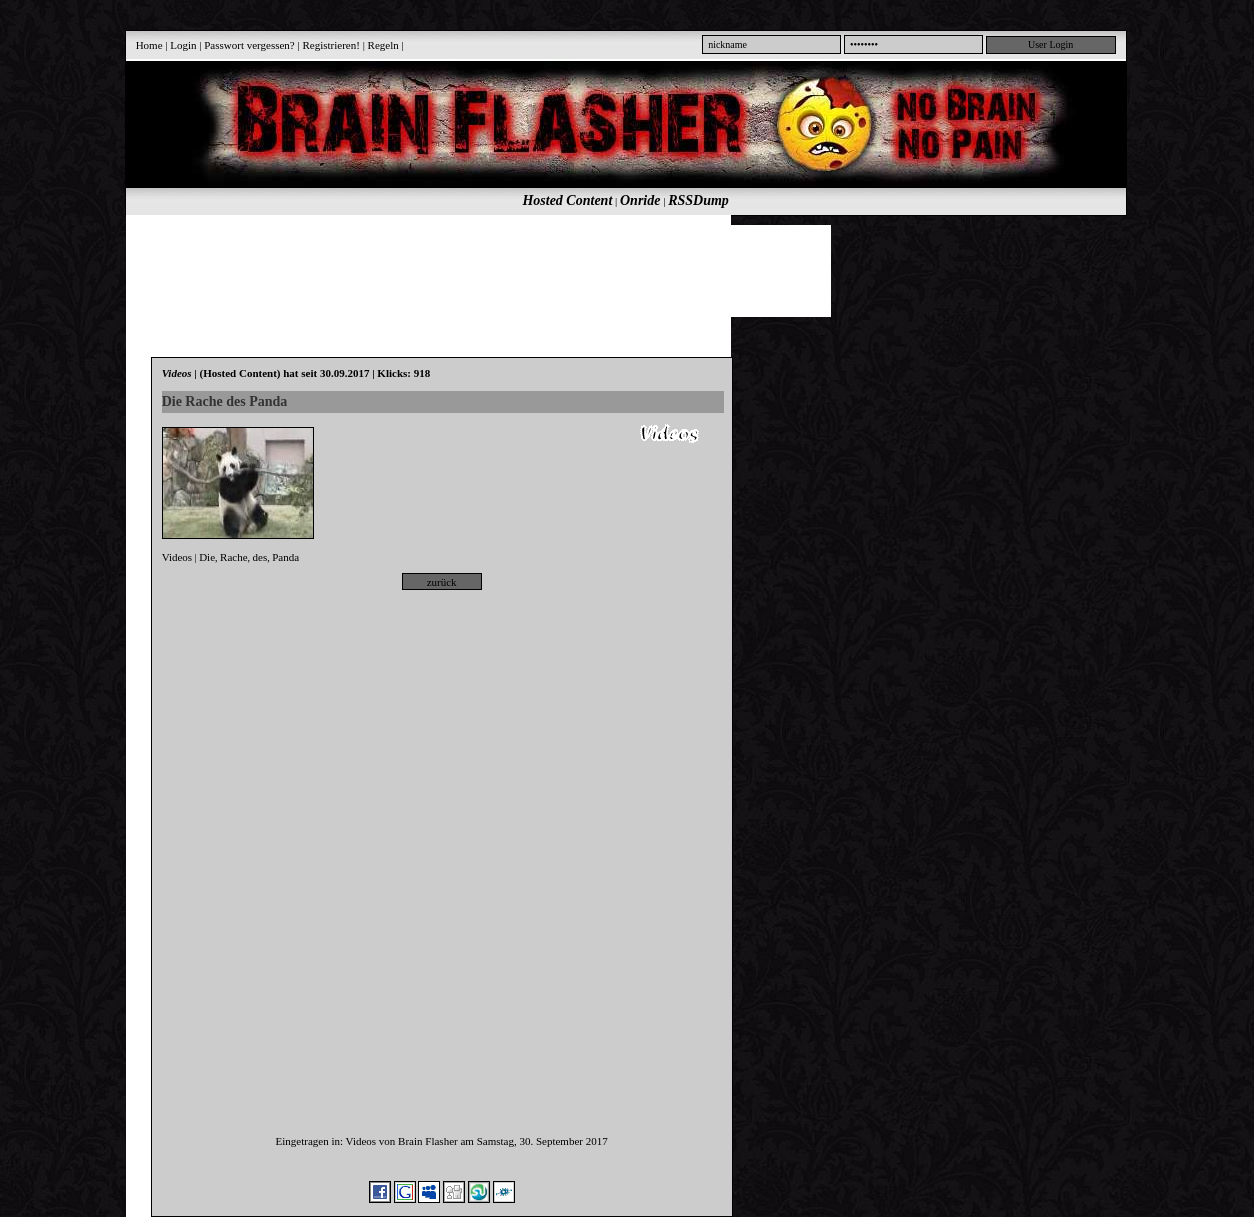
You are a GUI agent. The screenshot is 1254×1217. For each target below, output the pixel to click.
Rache (233, 557)
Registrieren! (330, 45)
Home (149, 45)
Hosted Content (567, 200)
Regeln (383, 45)
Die (207, 557)
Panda (285, 557)
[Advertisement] (615, 270)
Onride (640, 200)
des (260, 557)
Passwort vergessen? (249, 45)
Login (183, 45)
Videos (177, 557)
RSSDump (698, 200)
